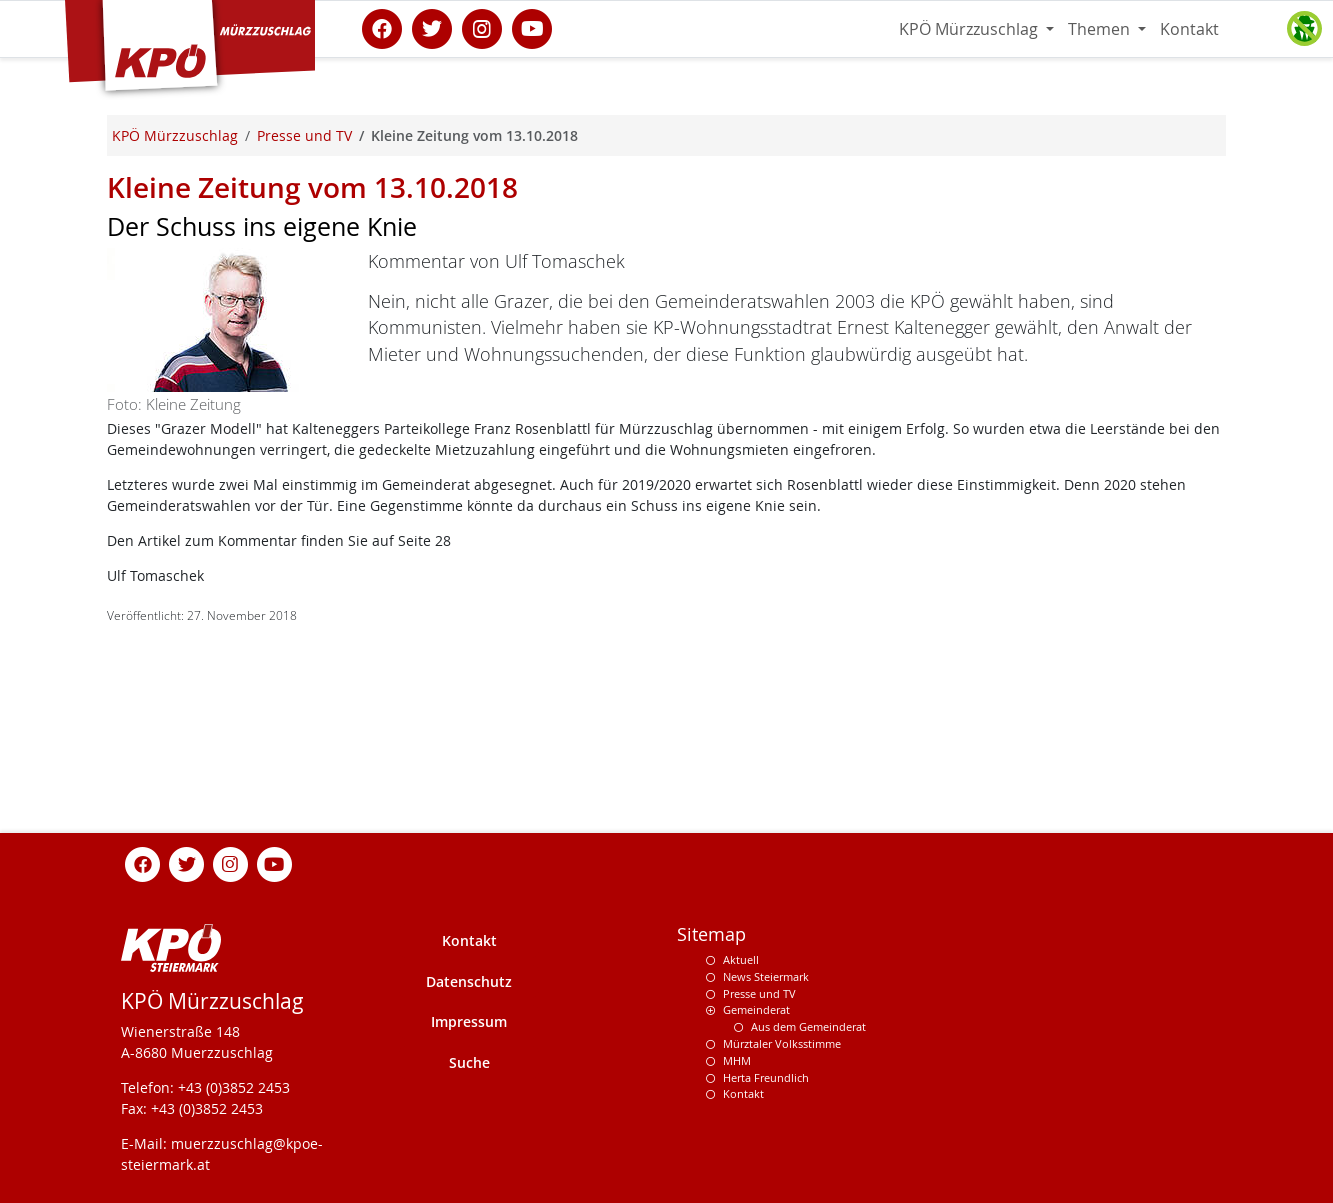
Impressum (469, 1021)
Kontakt (1189, 29)
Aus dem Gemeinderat (808, 1026)
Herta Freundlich (766, 1077)
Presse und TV (759, 993)
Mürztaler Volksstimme (782, 1043)
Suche (469, 1062)
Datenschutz (469, 981)
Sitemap (711, 934)
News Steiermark (766, 976)
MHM (737, 1060)
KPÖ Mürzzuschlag (970, 29)
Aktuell (741, 959)
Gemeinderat (756, 1009)
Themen (1101, 29)
